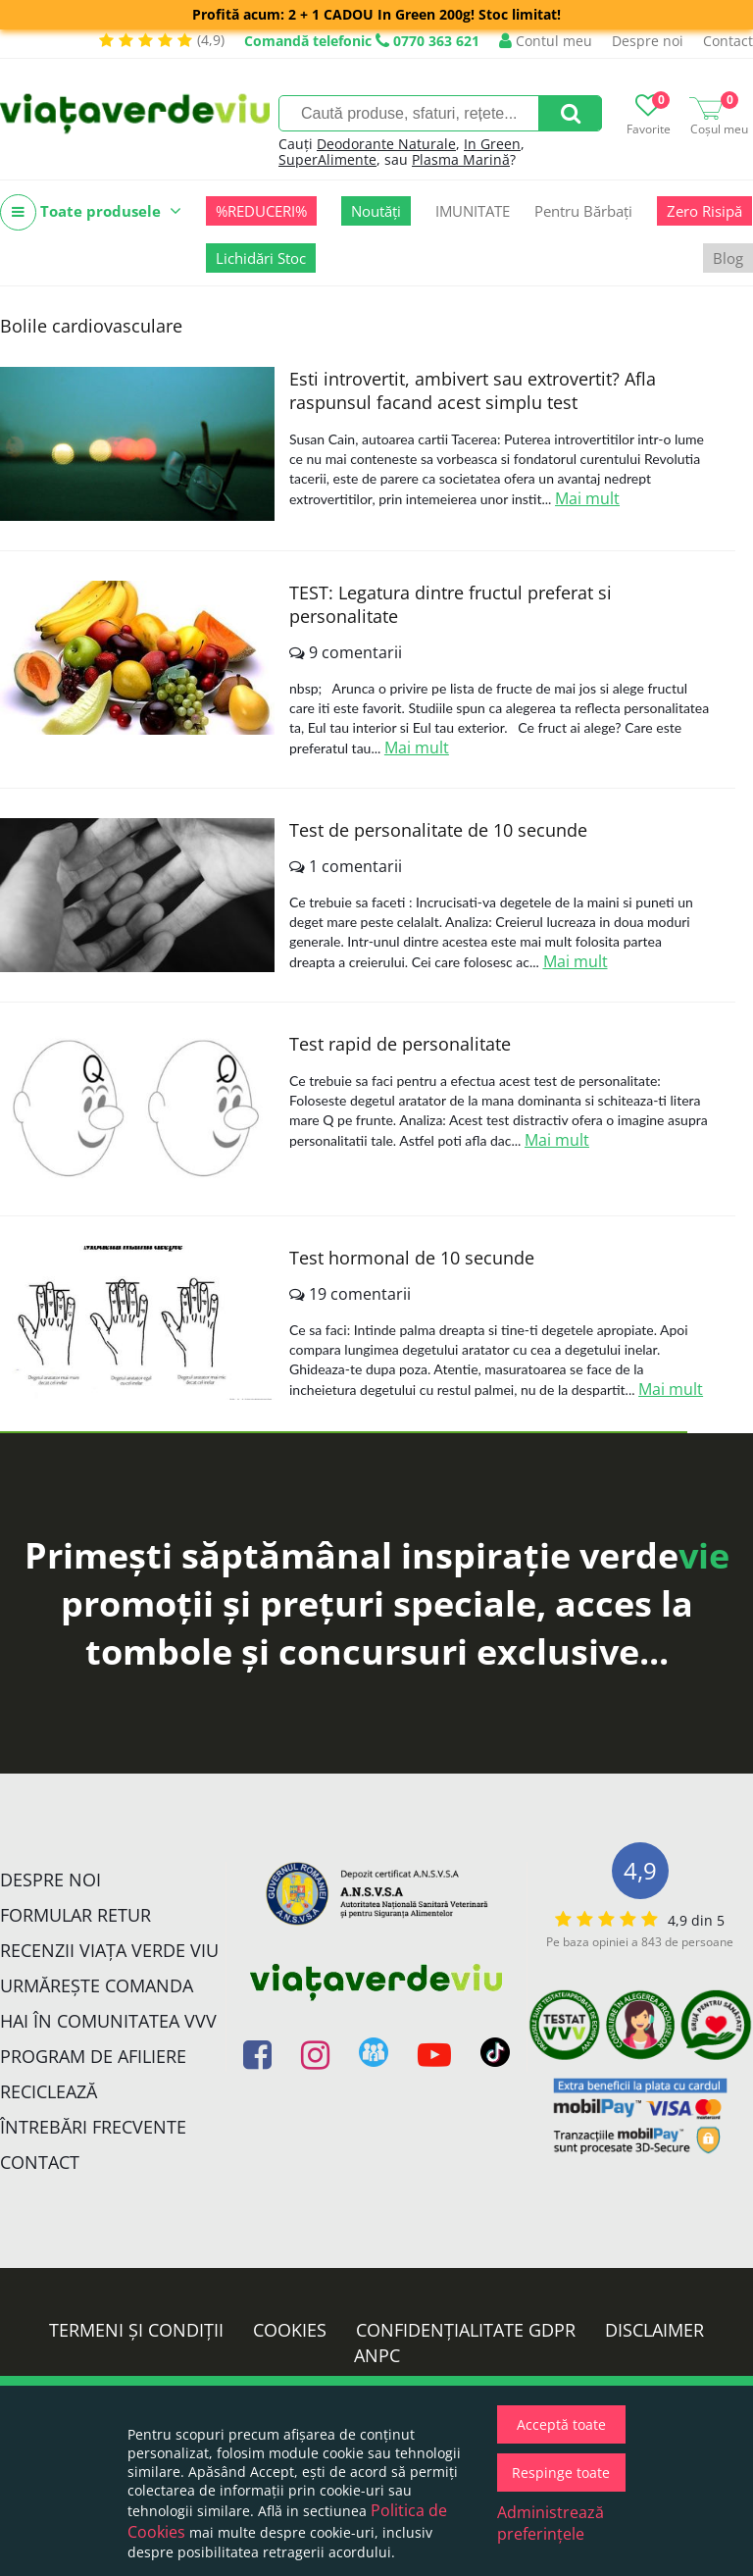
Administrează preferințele (550, 2523)
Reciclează (48, 2091)
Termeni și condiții (136, 2330)
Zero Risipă (704, 211)
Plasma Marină (461, 159)
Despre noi (647, 40)
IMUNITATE (472, 211)
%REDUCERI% (261, 211)
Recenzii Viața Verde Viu (109, 1950)
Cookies (289, 2330)
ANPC (377, 2355)
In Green (492, 143)
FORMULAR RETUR (75, 1915)
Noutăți (376, 211)
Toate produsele (90, 212)
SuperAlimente (327, 159)
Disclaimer (654, 2330)
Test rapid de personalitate (400, 1044)
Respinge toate (561, 2472)
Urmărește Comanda (96, 1985)
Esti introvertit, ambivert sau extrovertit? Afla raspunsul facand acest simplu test (472, 390)
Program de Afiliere (93, 2056)
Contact (728, 40)
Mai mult (587, 498)
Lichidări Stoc (261, 258)
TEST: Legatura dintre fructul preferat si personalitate (450, 604)
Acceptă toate (561, 2424)
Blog (728, 258)
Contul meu (545, 40)
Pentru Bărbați (583, 211)
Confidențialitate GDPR (466, 2330)
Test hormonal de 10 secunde (411, 1257)
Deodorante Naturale (386, 143)
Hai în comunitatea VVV (108, 2021)
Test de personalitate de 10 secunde (438, 830)
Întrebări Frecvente (93, 2126)
